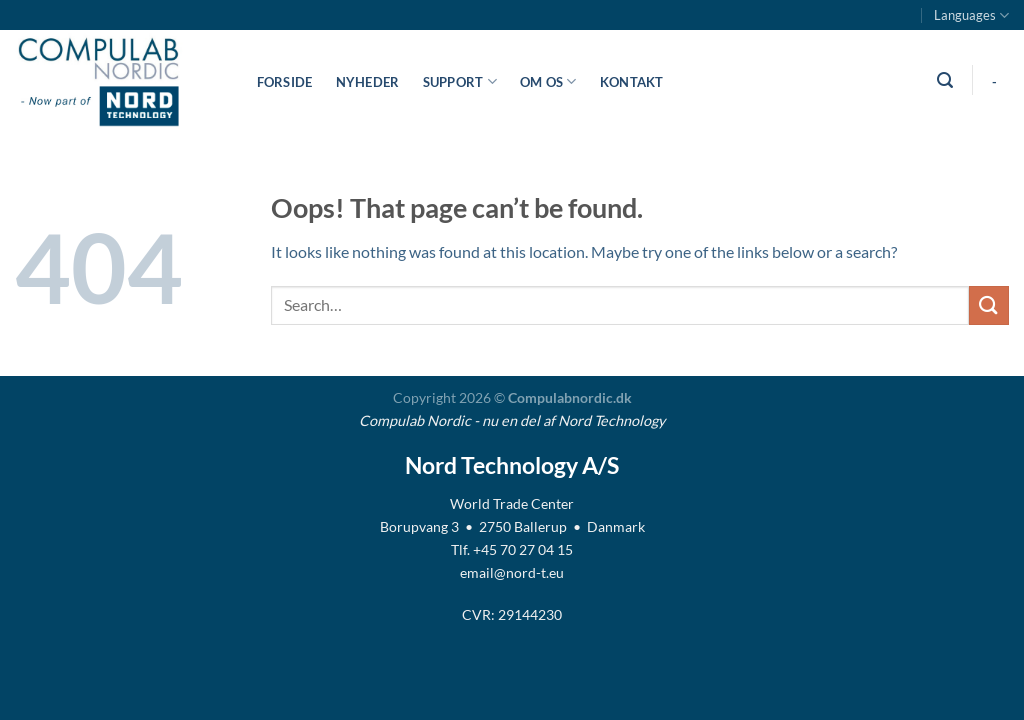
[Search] (944, 80)
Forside (285, 82)
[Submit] (989, 305)
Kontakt (632, 82)
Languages (971, 15)
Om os (548, 81)
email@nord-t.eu (512, 572)
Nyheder (368, 82)
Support (460, 81)
